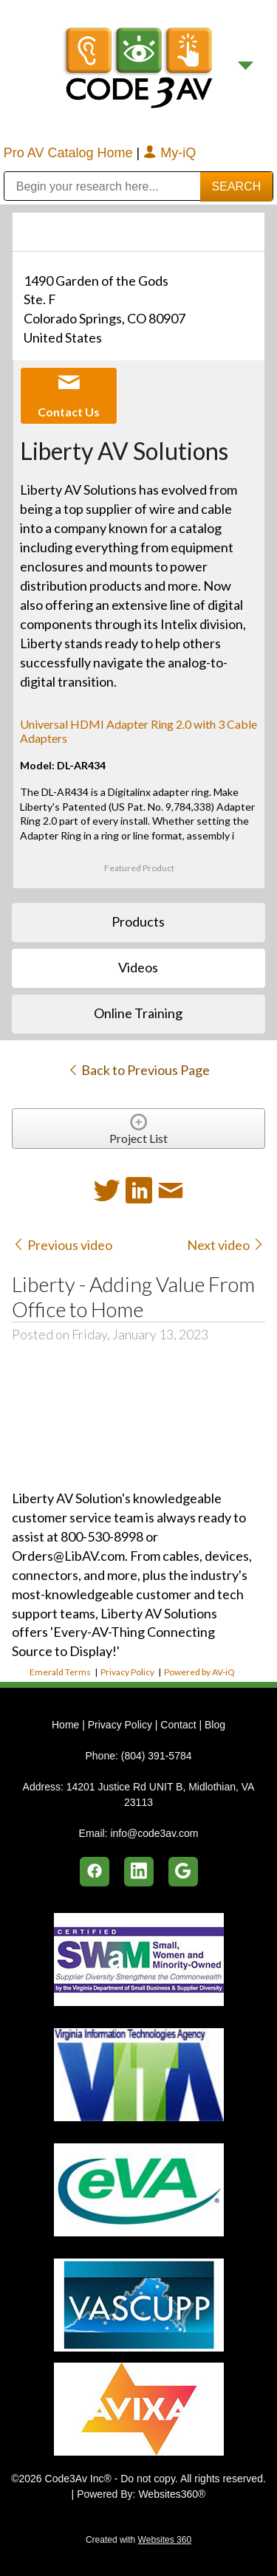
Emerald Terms (60, 1671)
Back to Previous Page (138, 1070)
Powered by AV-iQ (199, 1671)
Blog (215, 1725)
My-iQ (169, 152)
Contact (178, 1725)
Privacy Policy (127, 1671)
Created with (138, 2540)
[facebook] (94, 1871)
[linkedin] (139, 1871)
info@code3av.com (154, 1833)
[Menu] (246, 66)
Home (67, 1725)
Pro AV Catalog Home (70, 152)
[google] (183, 1871)
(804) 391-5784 (156, 1756)
